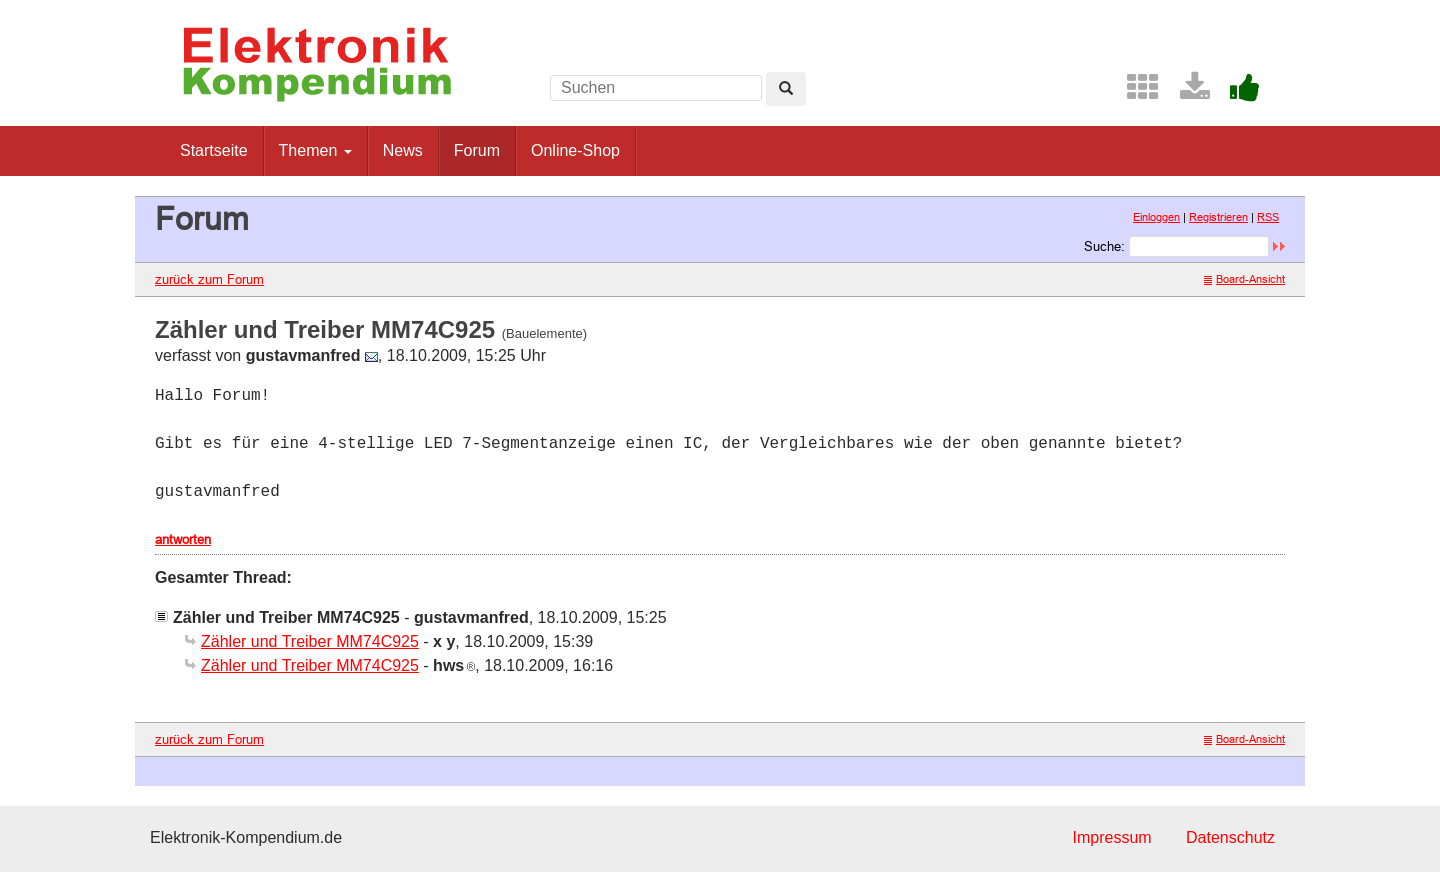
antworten (183, 539)
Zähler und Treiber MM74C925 (310, 641)
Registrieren (1218, 217)
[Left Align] (786, 89)
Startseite (214, 150)
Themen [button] (315, 150)
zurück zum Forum (209, 279)
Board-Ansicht (1244, 279)
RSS (1268, 217)
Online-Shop (575, 150)
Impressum (1111, 837)
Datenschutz (1230, 837)
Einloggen (1156, 217)
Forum (477, 150)
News (403, 150)
